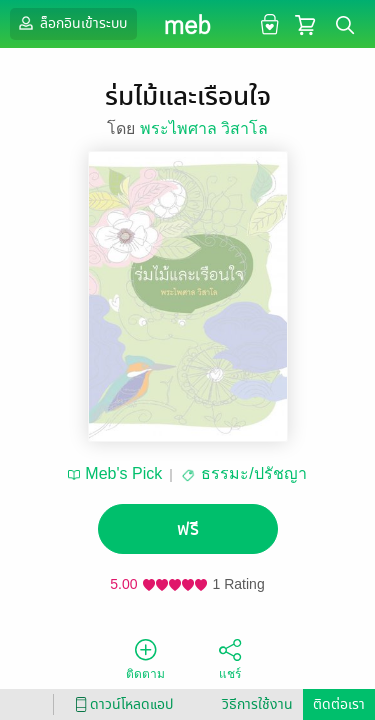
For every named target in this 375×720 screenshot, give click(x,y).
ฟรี (188, 529)
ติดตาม (145, 658)
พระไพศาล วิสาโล (204, 128)
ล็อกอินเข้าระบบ (71, 23)
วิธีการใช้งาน (257, 704)
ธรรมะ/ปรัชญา (253, 473)
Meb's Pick (123, 473)
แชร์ (230, 658)
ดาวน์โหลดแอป (121, 704)
